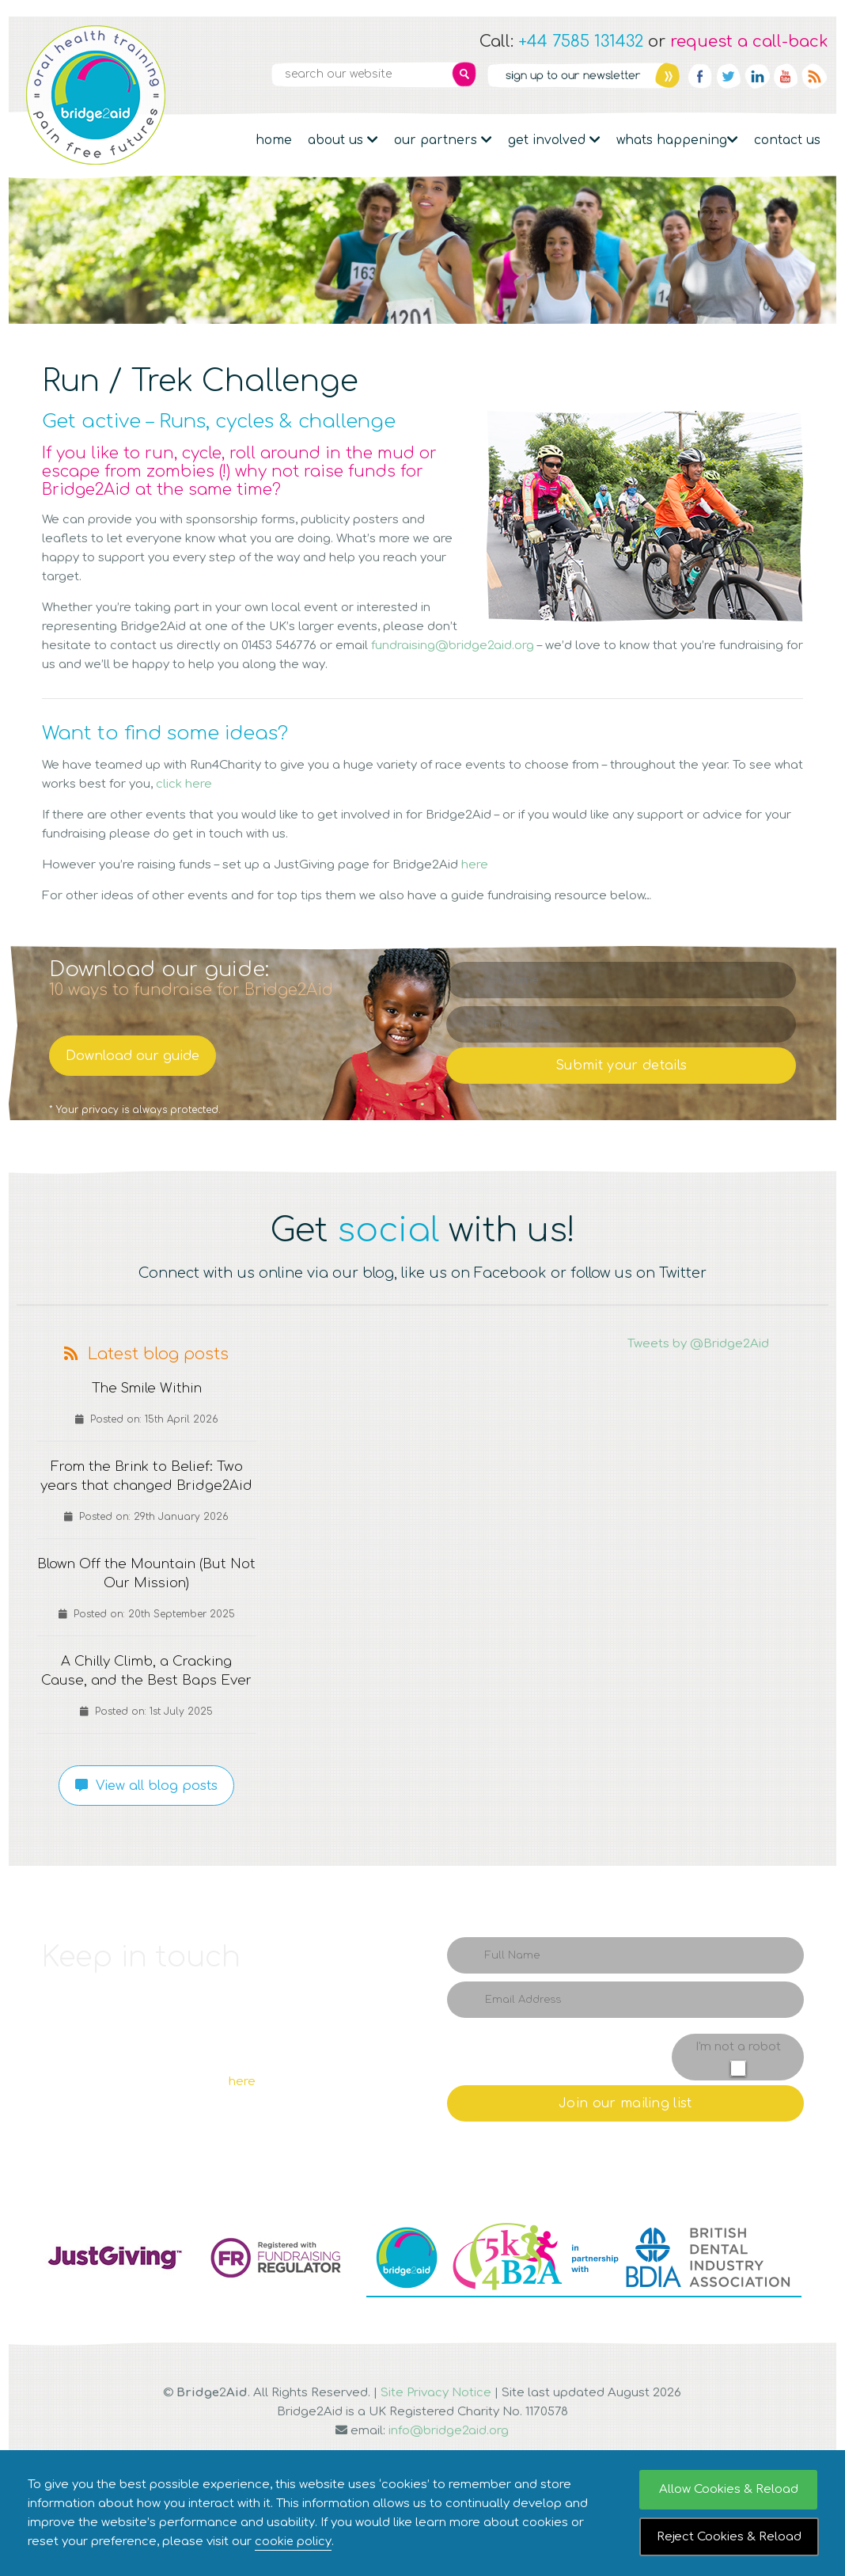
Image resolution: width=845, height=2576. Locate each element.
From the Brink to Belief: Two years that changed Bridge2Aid (146, 1486)
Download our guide (132, 1056)
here (474, 865)
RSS (814, 76)
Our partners (443, 140)
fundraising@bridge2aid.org (452, 645)
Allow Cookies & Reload (728, 2489)
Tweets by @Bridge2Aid (698, 1344)
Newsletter (583, 75)
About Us (343, 140)
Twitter (728, 76)
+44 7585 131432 (580, 41)
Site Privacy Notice (436, 2430)
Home (274, 140)
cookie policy (293, 2541)
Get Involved (554, 140)
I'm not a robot (738, 2085)
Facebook (700, 76)
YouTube (785, 76)
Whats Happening (677, 140)
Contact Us (787, 140)
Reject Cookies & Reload (729, 2537)
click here (184, 784)
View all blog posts (146, 1824)
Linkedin (757, 76)
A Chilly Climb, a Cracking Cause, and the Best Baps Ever (147, 1700)
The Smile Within (147, 1388)
